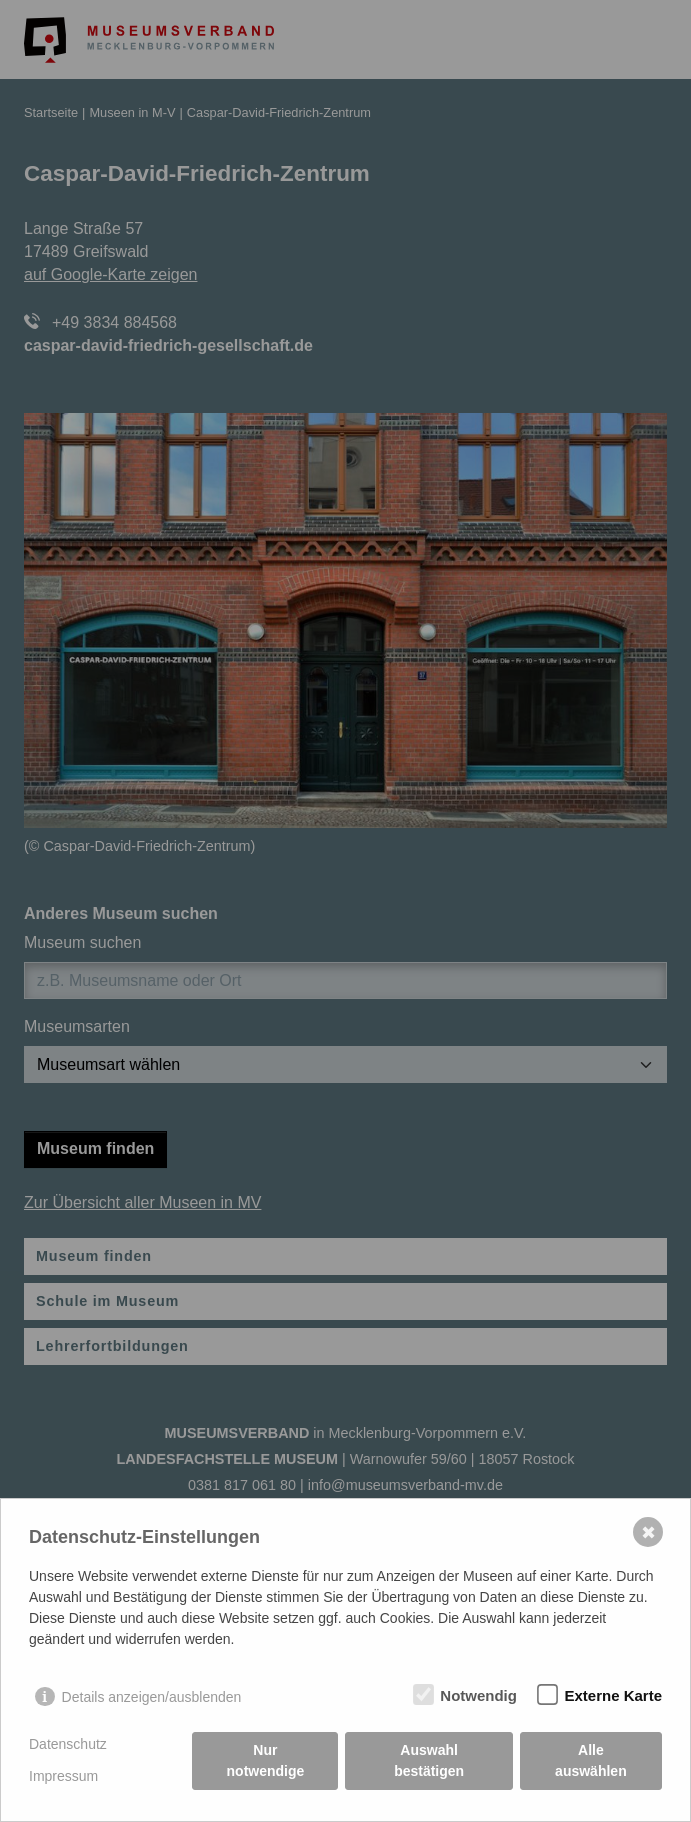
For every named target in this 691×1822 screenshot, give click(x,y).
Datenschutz (68, 1744)
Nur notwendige (266, 1760)
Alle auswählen (591, 1760)
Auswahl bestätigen (429, 1760)
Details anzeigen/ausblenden (152, 1697)
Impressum (63, 1776)
